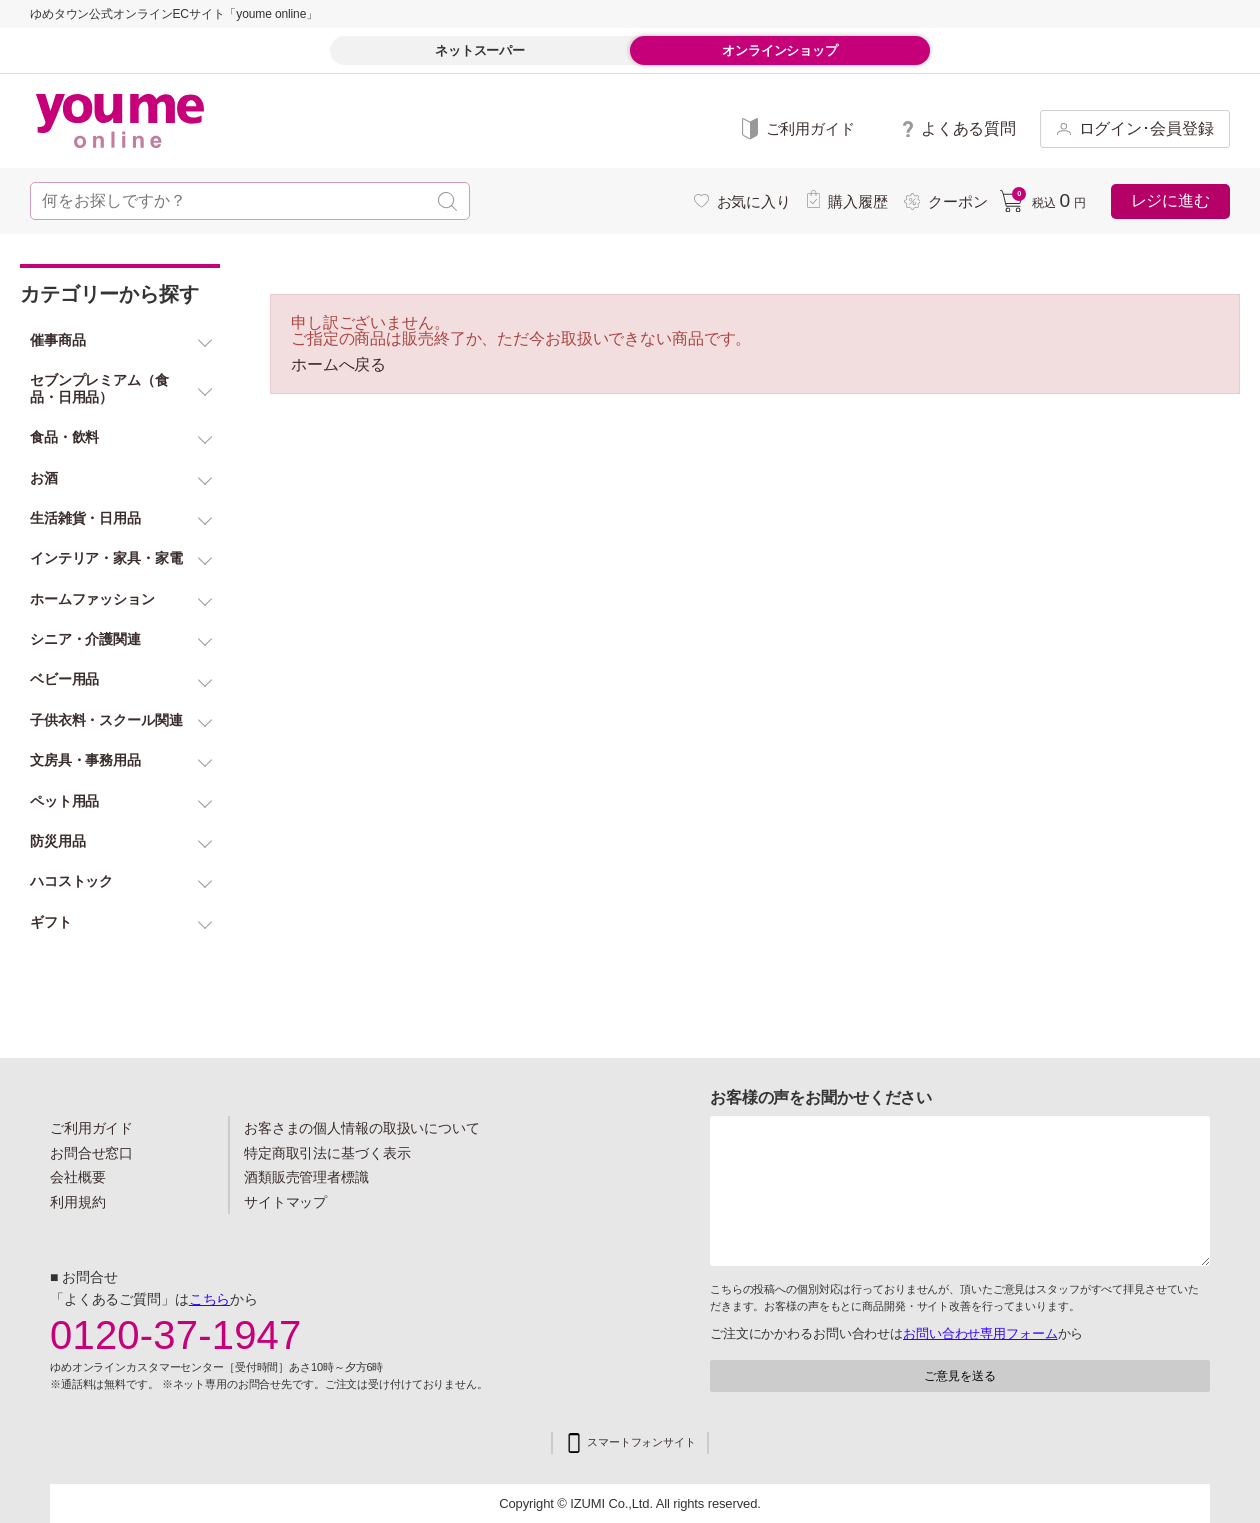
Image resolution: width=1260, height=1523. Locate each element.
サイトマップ (285, 1202)
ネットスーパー (480, 50)
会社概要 (78, 1177)
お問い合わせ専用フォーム (980, 1333)
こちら (210, 1299)
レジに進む (1170, 200)
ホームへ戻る (338, 365)
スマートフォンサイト (641, 1442)
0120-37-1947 (176, 1335)
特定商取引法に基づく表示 (327, 1153)
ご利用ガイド (91, 1128)
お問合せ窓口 (91, 1153)
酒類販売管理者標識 (306, 1177)
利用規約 (78, 1202)
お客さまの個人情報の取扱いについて (362, 1128)
